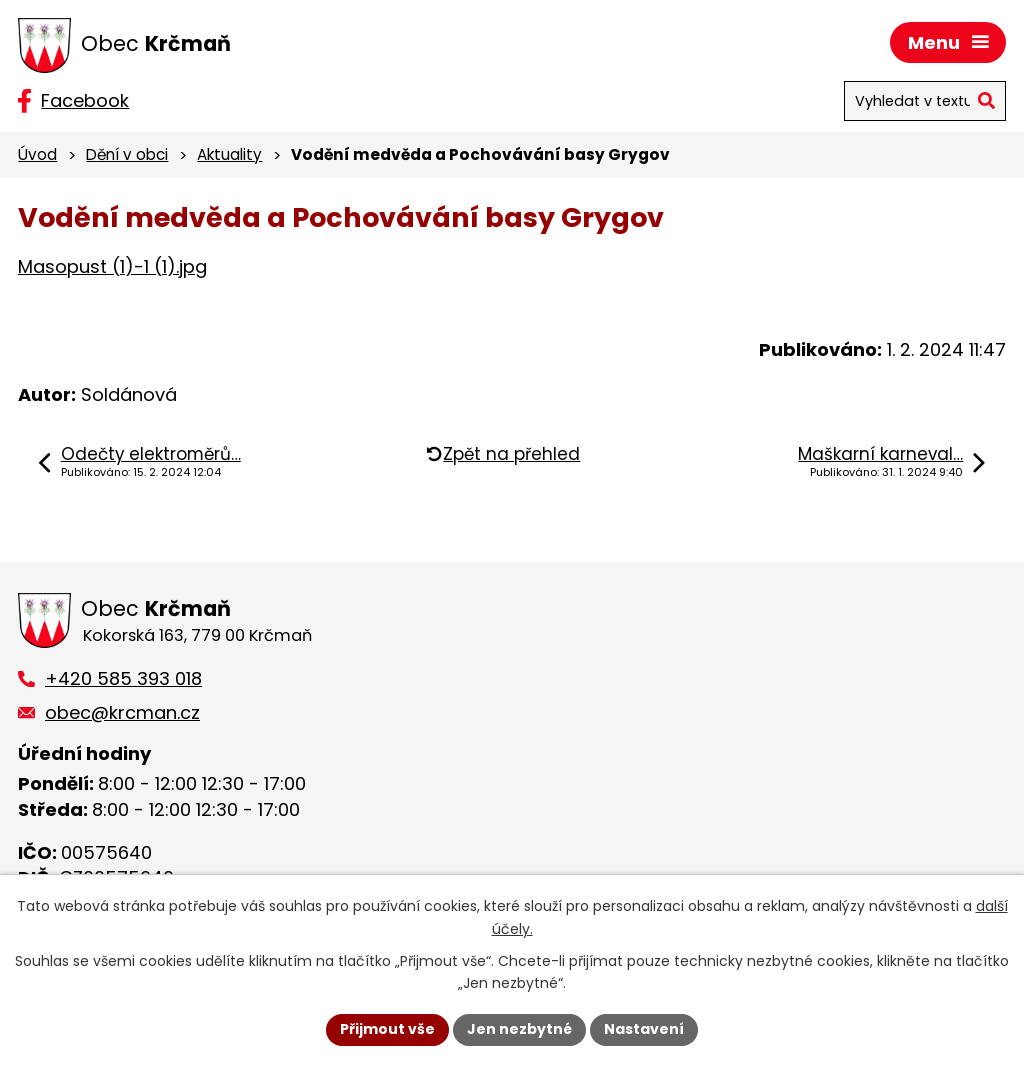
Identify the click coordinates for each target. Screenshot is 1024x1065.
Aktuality (229, 154)
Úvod (37, 154)
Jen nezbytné (519, 1029)
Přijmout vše (387, 1029)
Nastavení (644, 1029)
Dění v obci (127, 154)
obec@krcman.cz (122, 712)
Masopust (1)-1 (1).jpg (112, 266)
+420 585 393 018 (123, 678)
